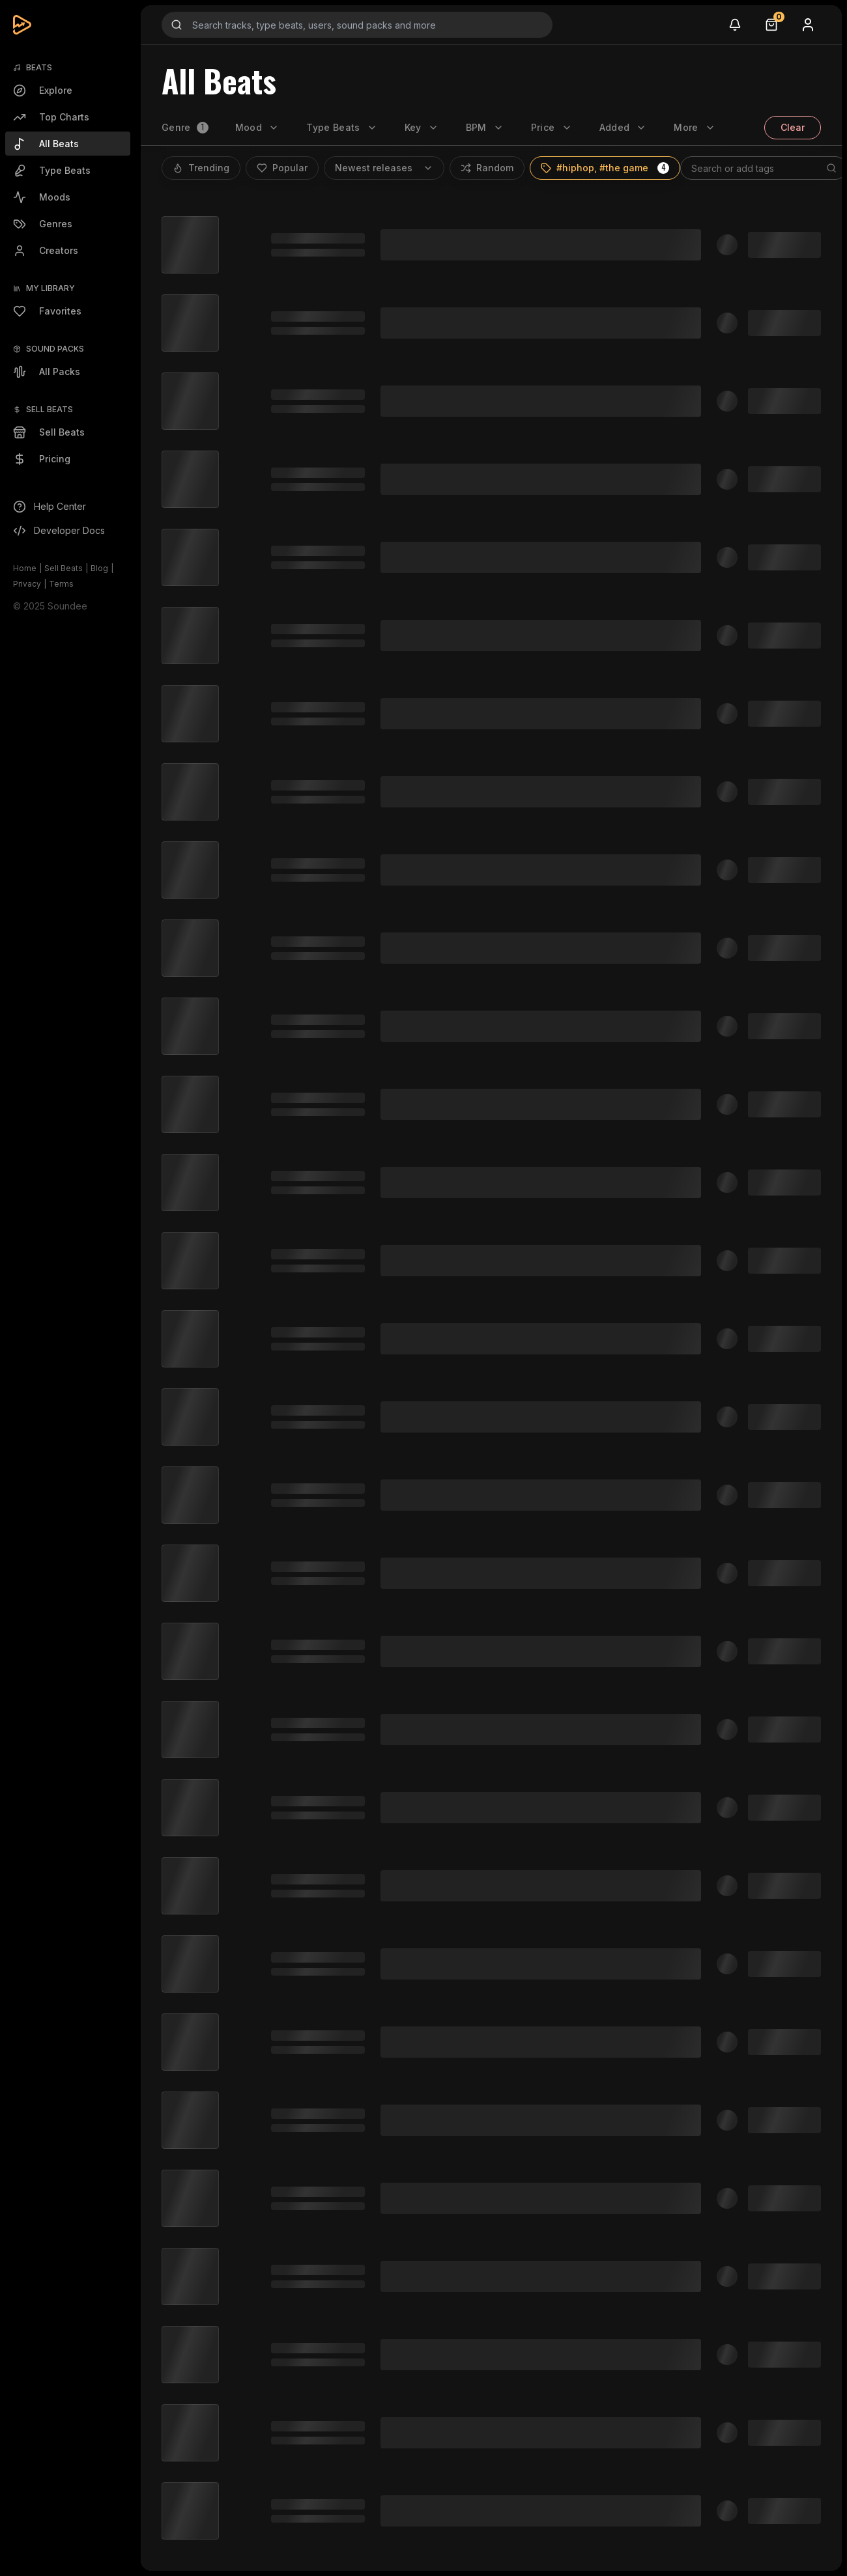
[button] (663, 168)
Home (24, 568)
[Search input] (357, 25)
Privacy (27, 584)
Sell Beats (63, 568)
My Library (50, 288)
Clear (793, 127)
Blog (99, 568)
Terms (61, 584)
